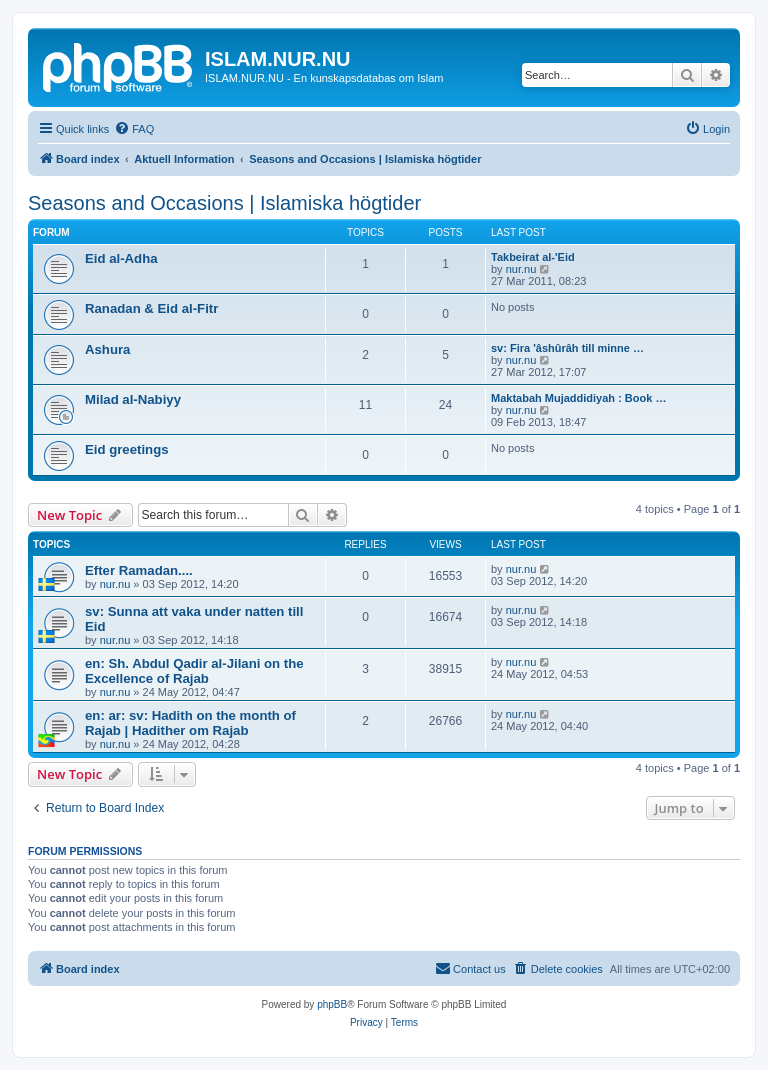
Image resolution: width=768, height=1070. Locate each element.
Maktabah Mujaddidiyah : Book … (578, 398)
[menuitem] (134, 129)
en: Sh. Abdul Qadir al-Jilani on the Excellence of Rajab (194, 671)
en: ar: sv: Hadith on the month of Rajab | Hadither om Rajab (190, 723)
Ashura (107, 349)
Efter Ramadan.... (139, 570)
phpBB (332, 1004)
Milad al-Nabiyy (133, 399)
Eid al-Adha (121, 258)
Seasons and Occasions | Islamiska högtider (224, 203)
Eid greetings (127, 449)
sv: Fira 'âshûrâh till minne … (567, 348)
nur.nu (521, 269)
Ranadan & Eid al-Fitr (151, 308)
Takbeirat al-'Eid (533, 257)
